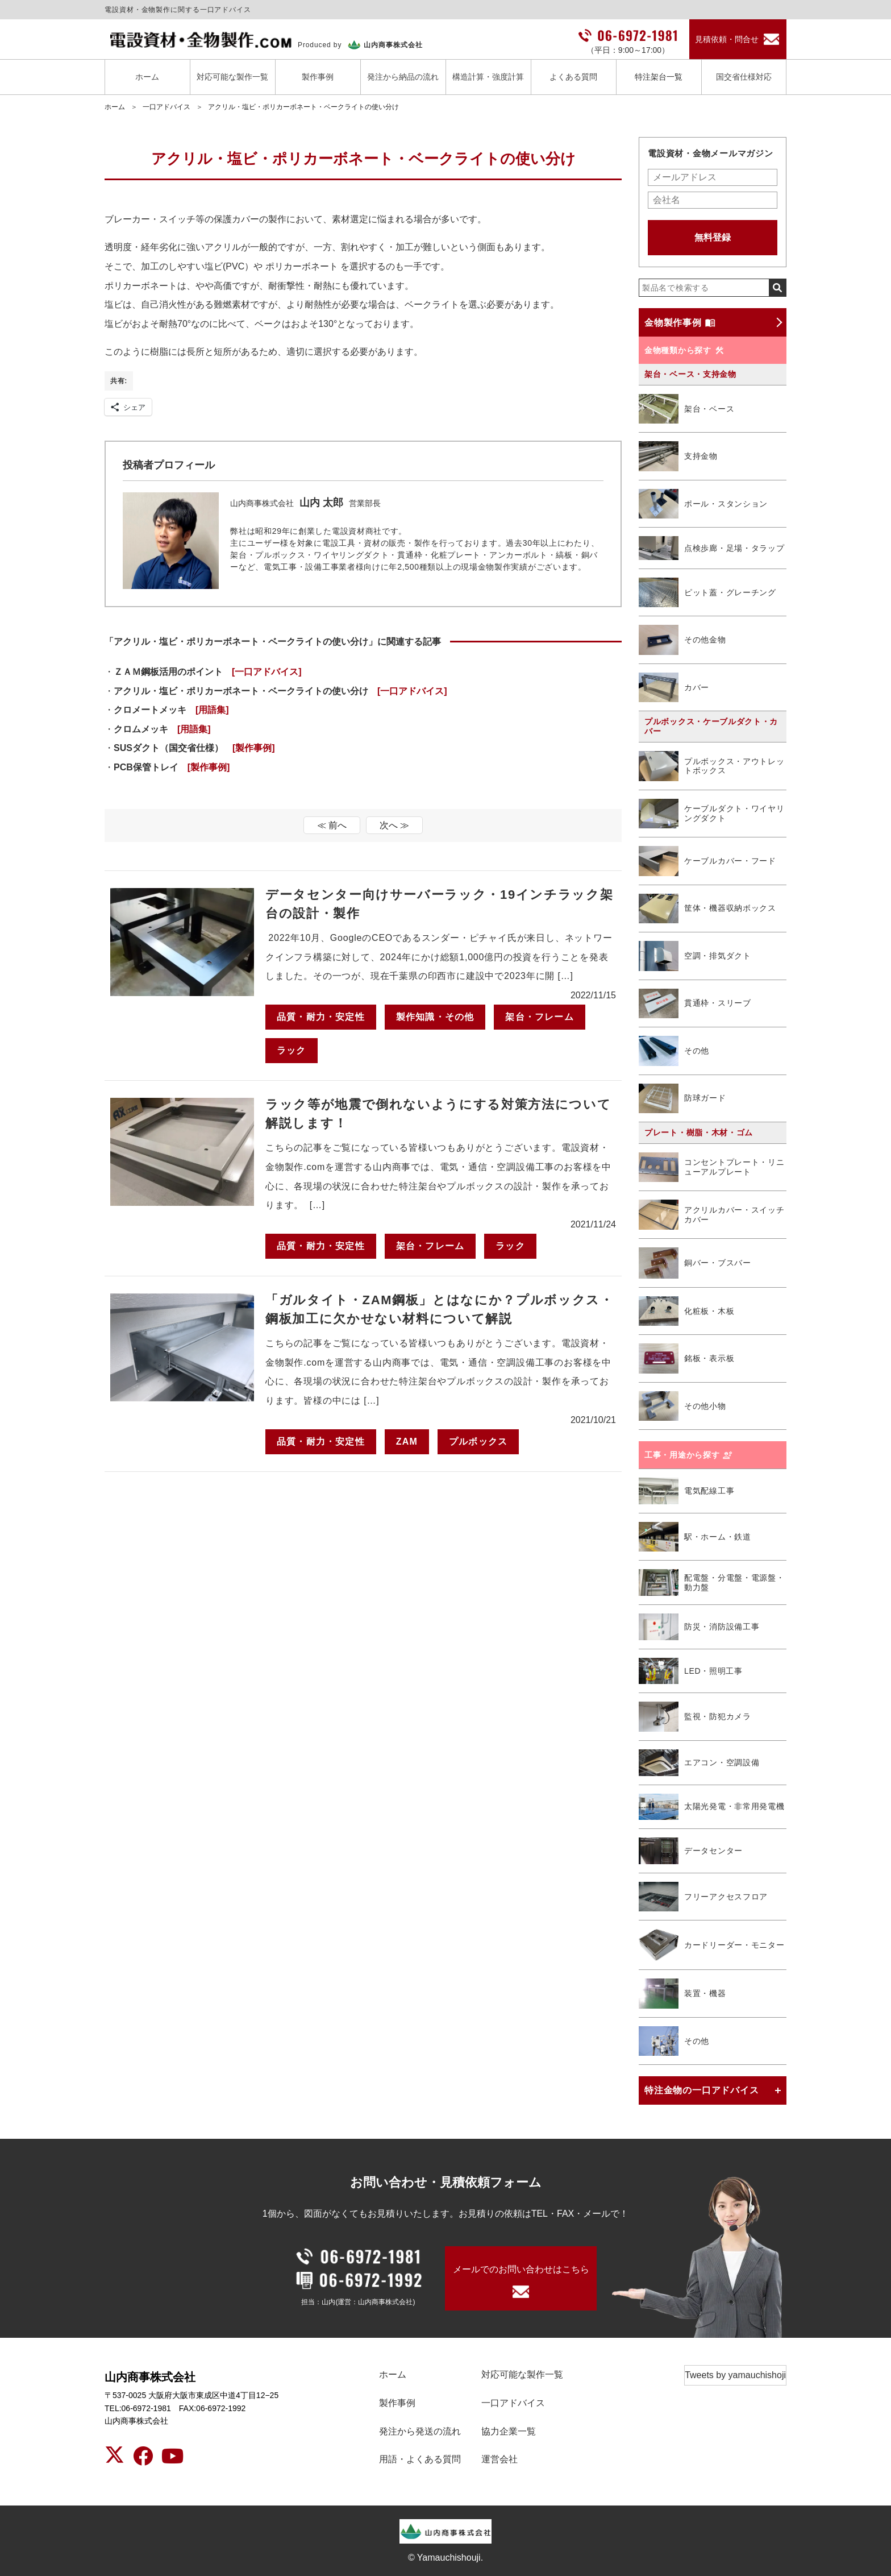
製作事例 (318, 76)
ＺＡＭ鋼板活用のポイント (208, 672)
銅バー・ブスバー (695, 1263)
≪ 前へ (332, 825)
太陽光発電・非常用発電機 (711, 1807)
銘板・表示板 (686, 1358)
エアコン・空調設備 (699, 1762)
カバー (674, 688)
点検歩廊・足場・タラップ (711, 548)
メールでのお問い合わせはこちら (521, 2269)
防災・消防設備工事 (699, 1626)
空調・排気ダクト (695, 955)
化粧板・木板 (686, 1311)
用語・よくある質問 (420, 2459)
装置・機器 (682, 1993)
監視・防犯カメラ (695, 1717)
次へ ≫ (394, 825)
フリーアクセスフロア (703, 1896)
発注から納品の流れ (403, 76)
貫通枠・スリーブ (695, 1004)
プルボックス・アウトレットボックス (711, 766)
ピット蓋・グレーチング (707, 593)
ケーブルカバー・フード (707, 861)
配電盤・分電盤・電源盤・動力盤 (711, 1582)
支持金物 (678, 456)
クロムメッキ (162, 729)
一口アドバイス (166, 107)
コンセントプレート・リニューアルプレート (711, 1167)
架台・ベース (686, 409)
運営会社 (499, 2459)
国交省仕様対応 (744, 76)
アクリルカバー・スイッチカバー (711, 1214)
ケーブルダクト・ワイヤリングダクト (711, 814)
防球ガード (682, 1099)
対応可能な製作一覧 (232, 76)
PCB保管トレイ (172, 767)
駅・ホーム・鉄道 (695, 1537)
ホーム (147, 76)
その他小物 (682, 1406)
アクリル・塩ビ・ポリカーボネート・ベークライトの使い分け (303, 107)
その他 (674, 1051)
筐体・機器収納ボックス (707, 909)
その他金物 (682, 640)
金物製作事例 (679, 322)
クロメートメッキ (171, 710)
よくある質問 (573, 76)
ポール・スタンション (703, 504)
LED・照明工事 (691, 1671)
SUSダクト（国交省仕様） (194, 748)
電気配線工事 (686, 1491)
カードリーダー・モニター (711, 1945)
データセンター (691, 1850)
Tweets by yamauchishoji (735, 2375)
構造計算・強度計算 (488, 76)
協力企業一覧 (508, 2431)
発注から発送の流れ (420, 2431)
